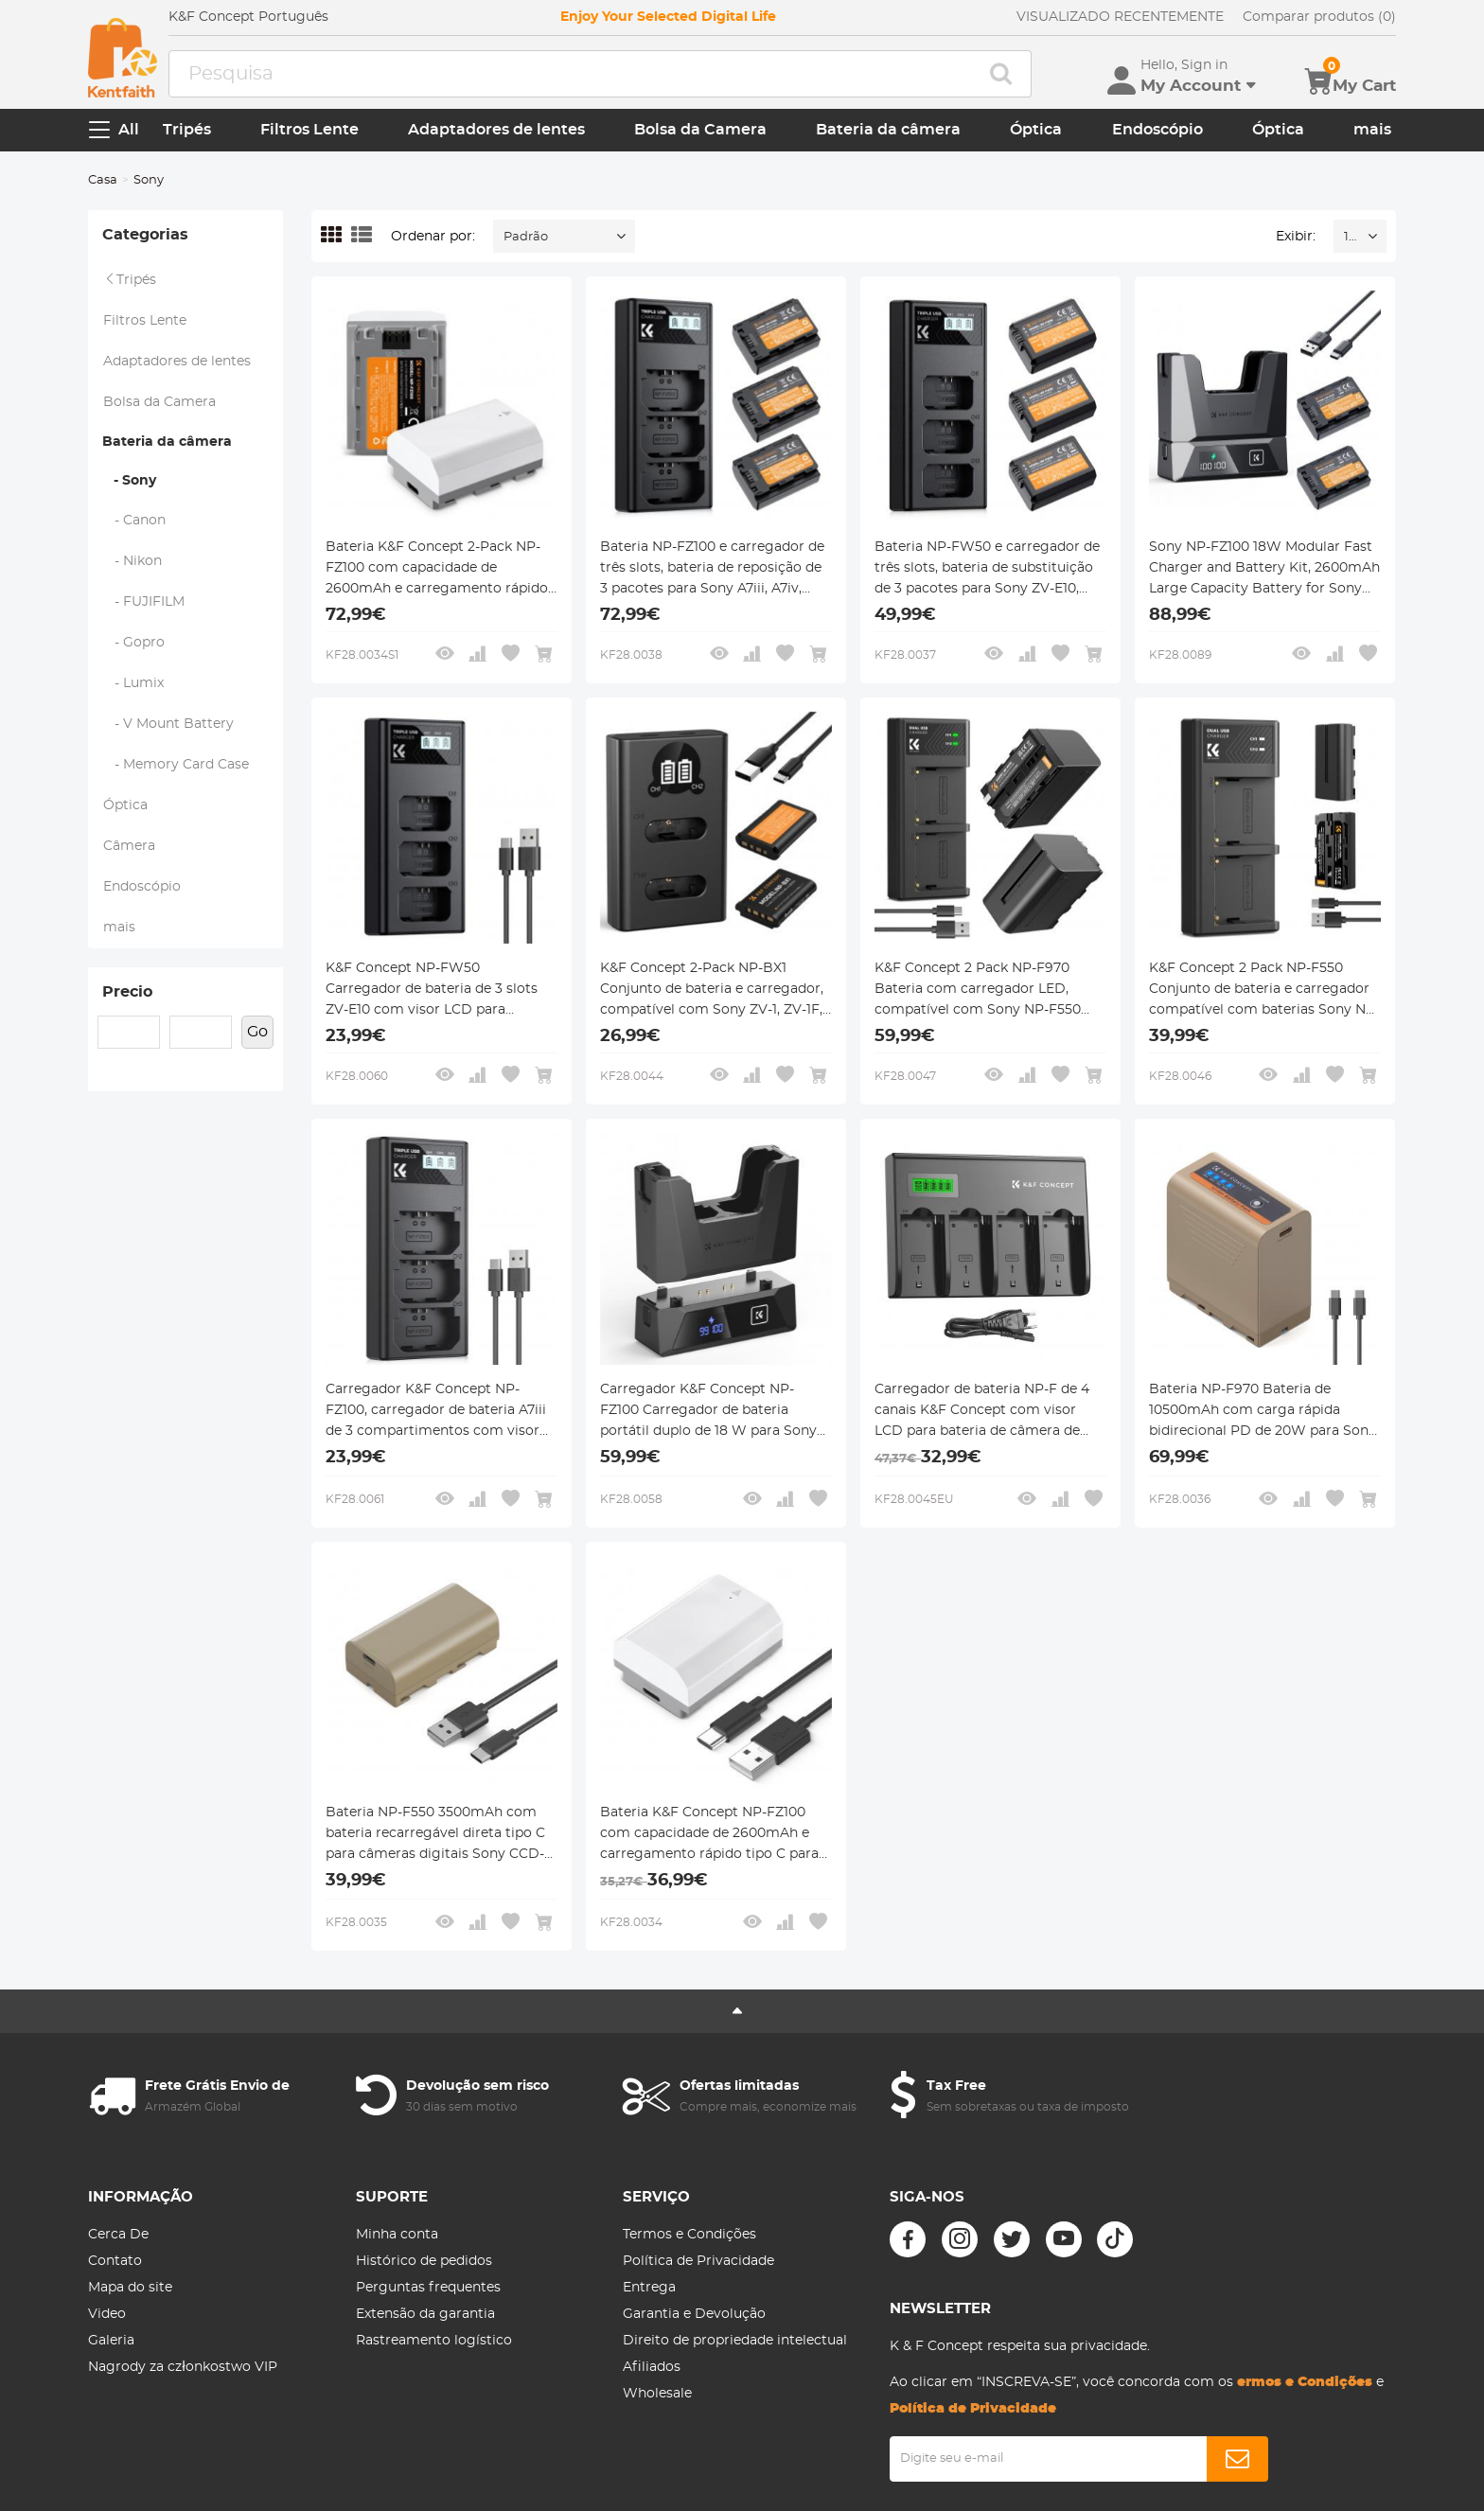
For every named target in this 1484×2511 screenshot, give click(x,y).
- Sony (129, 480)
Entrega (649, 2287)
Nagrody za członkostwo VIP (182, 2367)
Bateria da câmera (888, 129)
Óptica (1036, 129)
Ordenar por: (433, 236)
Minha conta (397, 2234)
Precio (127, 991)
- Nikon (132, 561)
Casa (102, 180)
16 (1350, 237)
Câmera (129, 846)
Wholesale (657, 2393)
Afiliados (651, 2367)
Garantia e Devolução (694, 2314)
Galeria (111, 2340)
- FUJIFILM (144, 602)
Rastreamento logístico (434, 2340)
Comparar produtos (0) (1319, 17)
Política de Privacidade (698, 2261)
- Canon (134, 520)
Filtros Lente (309, 129)
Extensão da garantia (425, 2314)
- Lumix (133, 683)
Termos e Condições (689, 2234)
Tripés (187, 129)
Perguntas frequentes (428, 2287)
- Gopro (134, 642)
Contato (115, 2261)
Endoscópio (1157, 129)
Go (257, 1031)
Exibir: (1296, 236)
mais (1372, 129)
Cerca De (118, 2234)
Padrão (526, 237)
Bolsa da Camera (700, 129)
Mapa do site (130, 2287)
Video (107, 2314)
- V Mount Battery (168, 724)
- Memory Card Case (176, 764)
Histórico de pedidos (424, 2261)
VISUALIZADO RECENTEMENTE (1120, 17)
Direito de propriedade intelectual (735, 2340)
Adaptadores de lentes (496, 129)
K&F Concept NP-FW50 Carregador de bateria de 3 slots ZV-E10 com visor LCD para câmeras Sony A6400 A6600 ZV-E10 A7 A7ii (433, 991)
